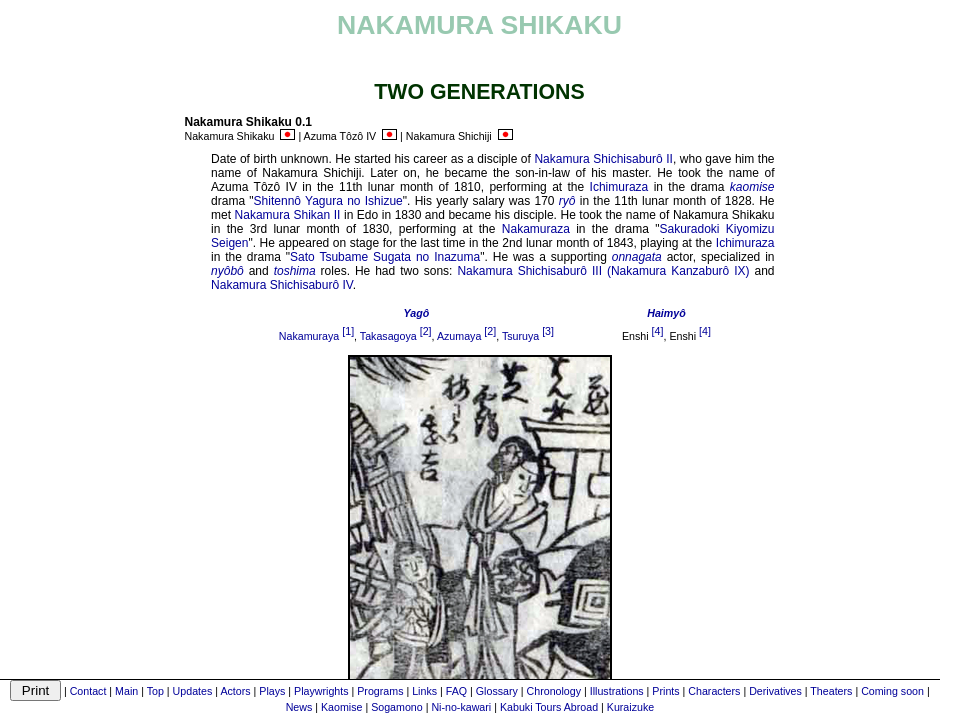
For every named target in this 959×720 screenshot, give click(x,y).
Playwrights (321, 691)
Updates (193, 691)
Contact (88, 691)
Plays (272, 691)
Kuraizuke (630, 707)
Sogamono (397, 707)
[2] (426, 331)
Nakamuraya (309, 336)
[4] (658, 331)
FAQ (456, 691)
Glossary (497, 691)
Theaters (831, 691)
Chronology (554, 691)
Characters (714, 691)
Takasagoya (388, 336)
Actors (235, 691)
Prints (665, 691)
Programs (380, 691)
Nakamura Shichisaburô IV (282, 285)
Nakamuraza (536, 229)
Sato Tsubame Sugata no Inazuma (385, 257)
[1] (348, 331)
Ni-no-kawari (461, 707)
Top (155, 691)
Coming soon (892, 691)
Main (126, 691)
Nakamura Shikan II (288, 215)
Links (424, 691)
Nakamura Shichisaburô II (603, 159)
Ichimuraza (619, 187)
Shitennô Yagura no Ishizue (328, 201)
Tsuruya (520, 336)
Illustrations (617, 691)
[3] (548, 331)
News (299, 707)
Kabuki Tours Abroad (549, 707)
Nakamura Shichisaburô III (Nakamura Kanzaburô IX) (603, 271)
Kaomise (341, 707)
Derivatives (775, 691)
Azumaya (459, 336)
